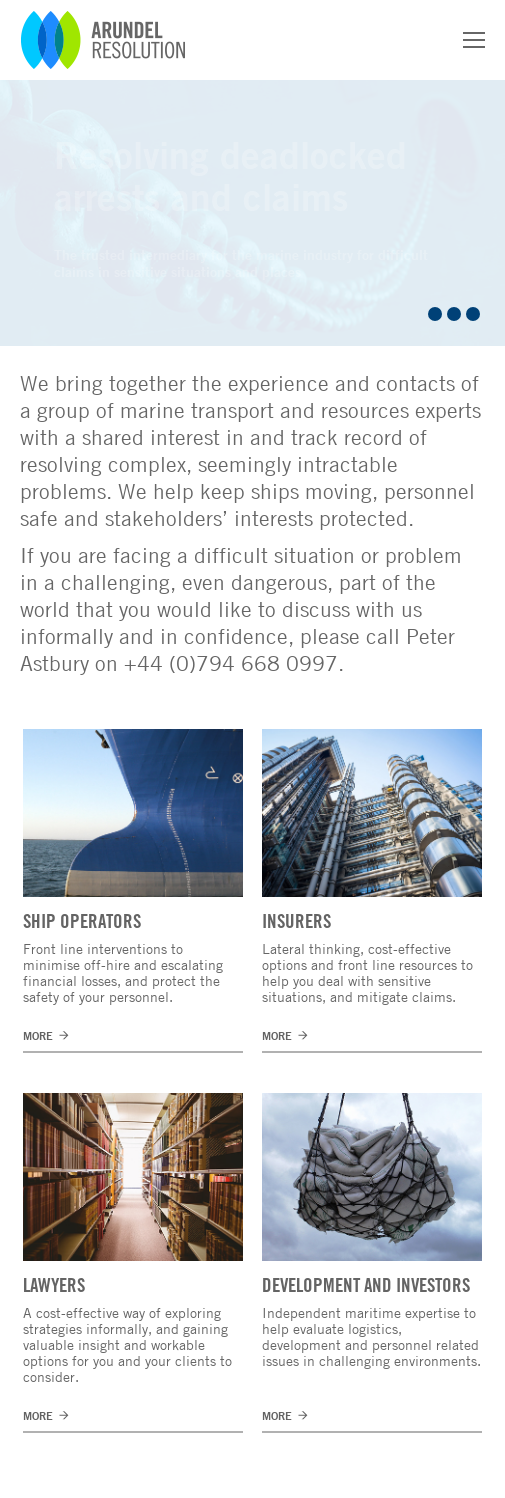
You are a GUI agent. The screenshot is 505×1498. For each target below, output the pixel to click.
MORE (38, 1035)
